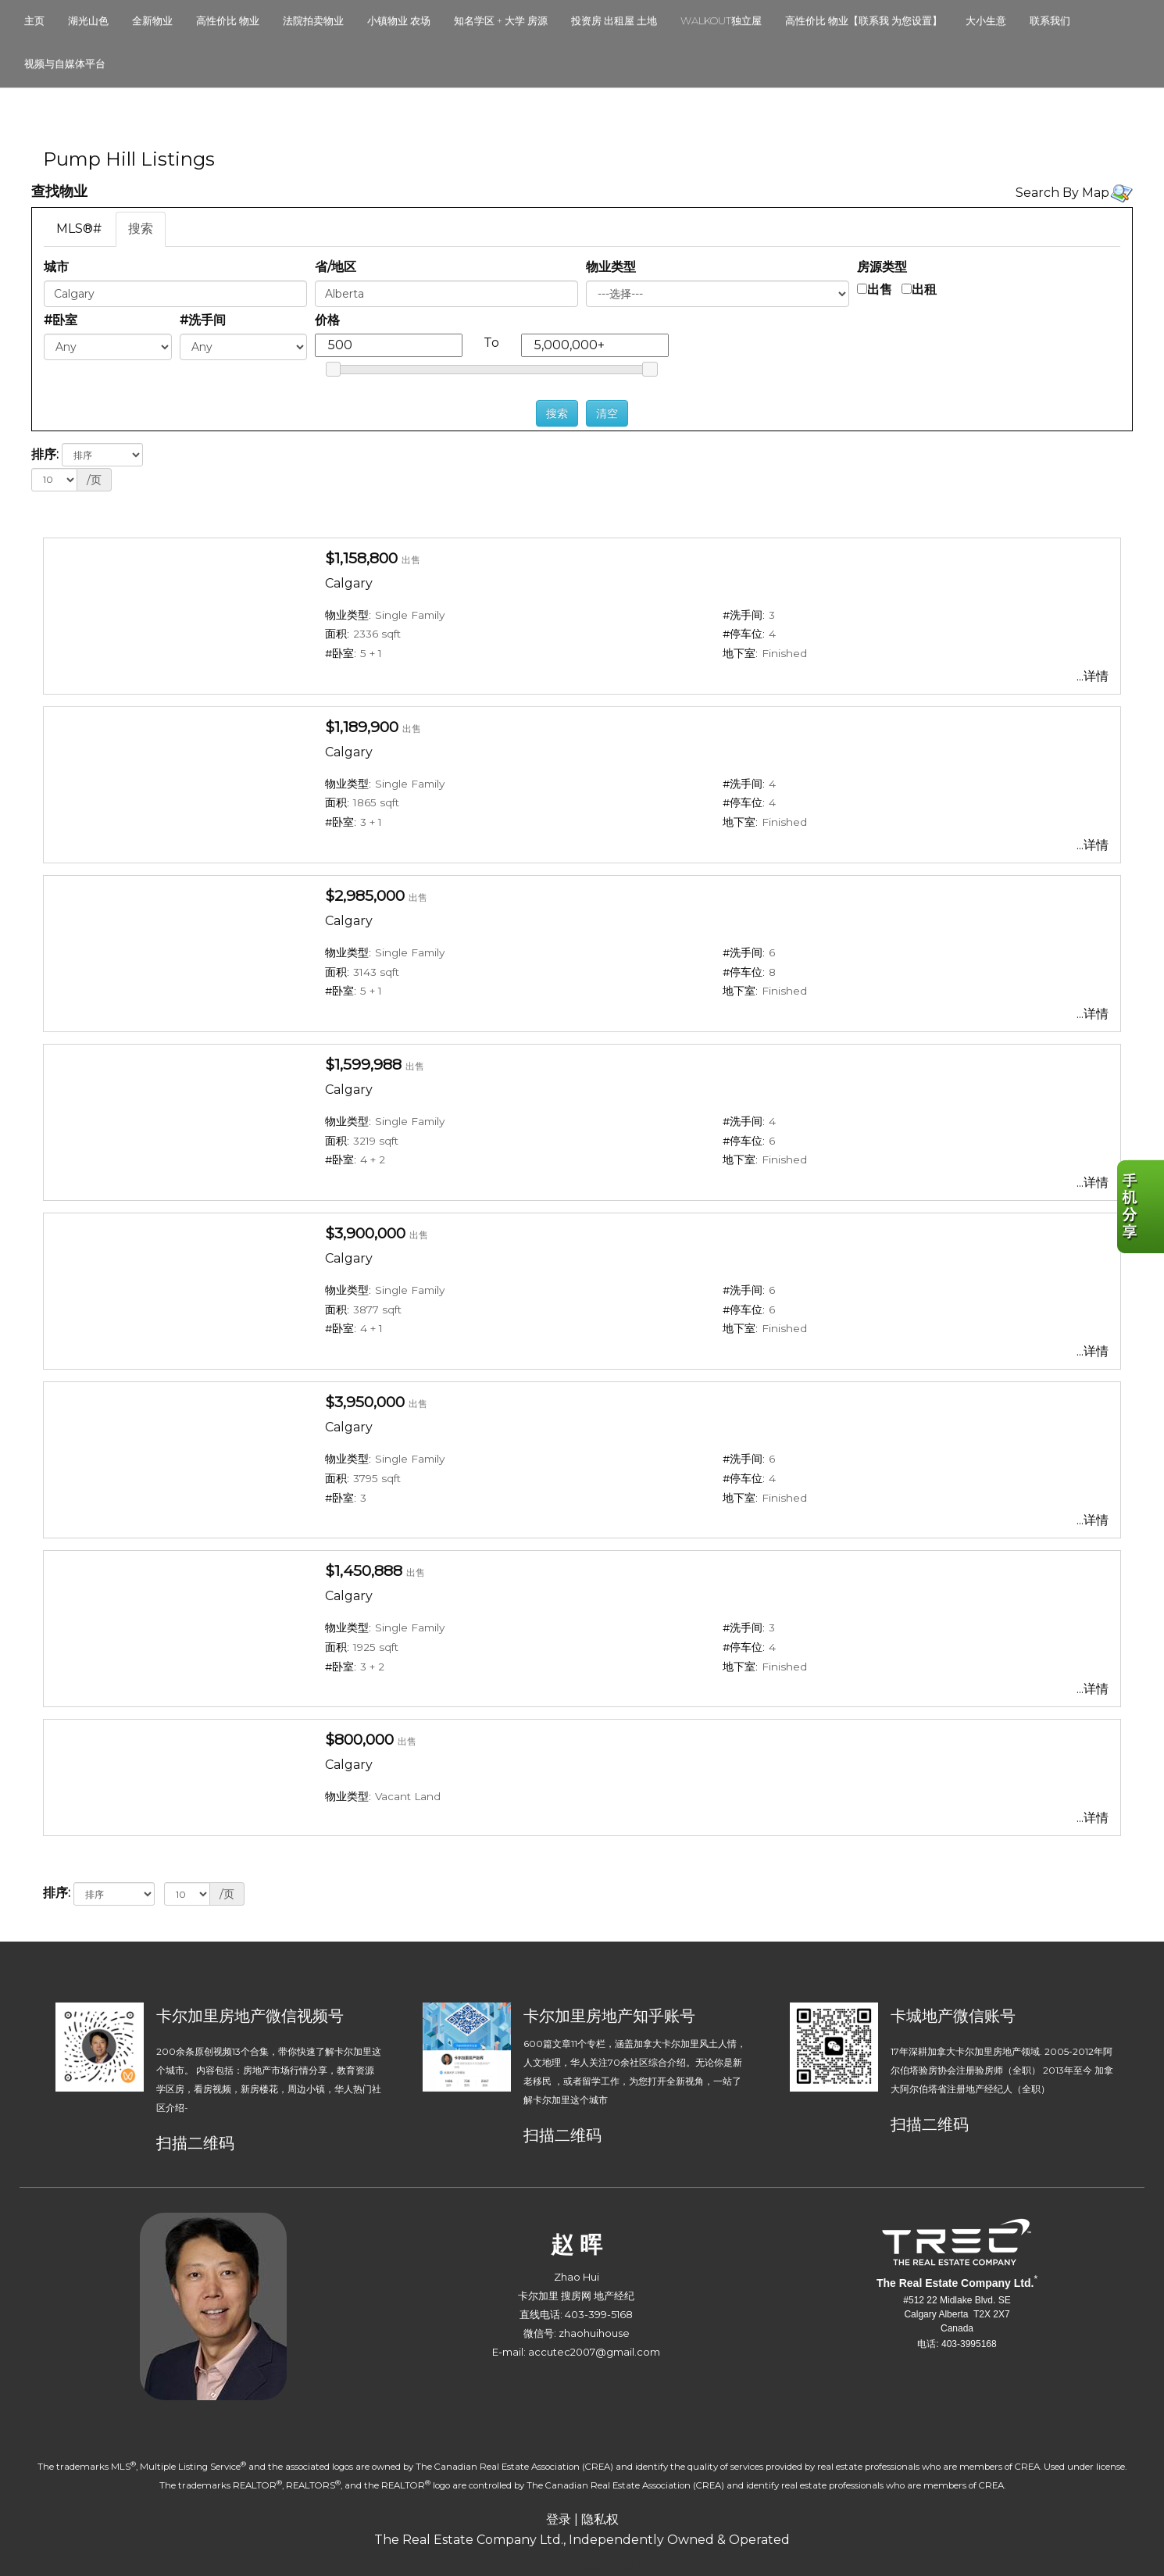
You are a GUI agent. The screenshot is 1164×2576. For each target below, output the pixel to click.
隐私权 (600, 2519)
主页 (34, 20)
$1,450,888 (363, 1570)
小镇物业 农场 (398, 20)
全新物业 (152, 20)
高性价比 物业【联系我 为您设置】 (863, 20)
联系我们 (1050, 20)
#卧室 (60, 320)
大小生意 (986, 20)
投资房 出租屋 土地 (614, 20)
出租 (924, 289)
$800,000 (359, 1739)
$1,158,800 (361, 557)
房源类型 (882, 266)
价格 (327, 320)
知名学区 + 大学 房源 (501, 20)
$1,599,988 (363, 1064)
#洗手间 (203, 320)
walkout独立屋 (721, 20)
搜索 (140, 228)
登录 (558, 2519)
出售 (879, 289)
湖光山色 (88, 20)
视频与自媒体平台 (64, 63)
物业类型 (611, 266)
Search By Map (1062, 192)
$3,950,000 (365, 1401)
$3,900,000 (365, 1233)
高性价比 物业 (227, 20)
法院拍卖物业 (313, 20)
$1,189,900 (361, 726)
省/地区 (335, 266)
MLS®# (79, 228)
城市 (56, 266)
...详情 (1093, 676)
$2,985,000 (365, 895)
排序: (45, 454)
